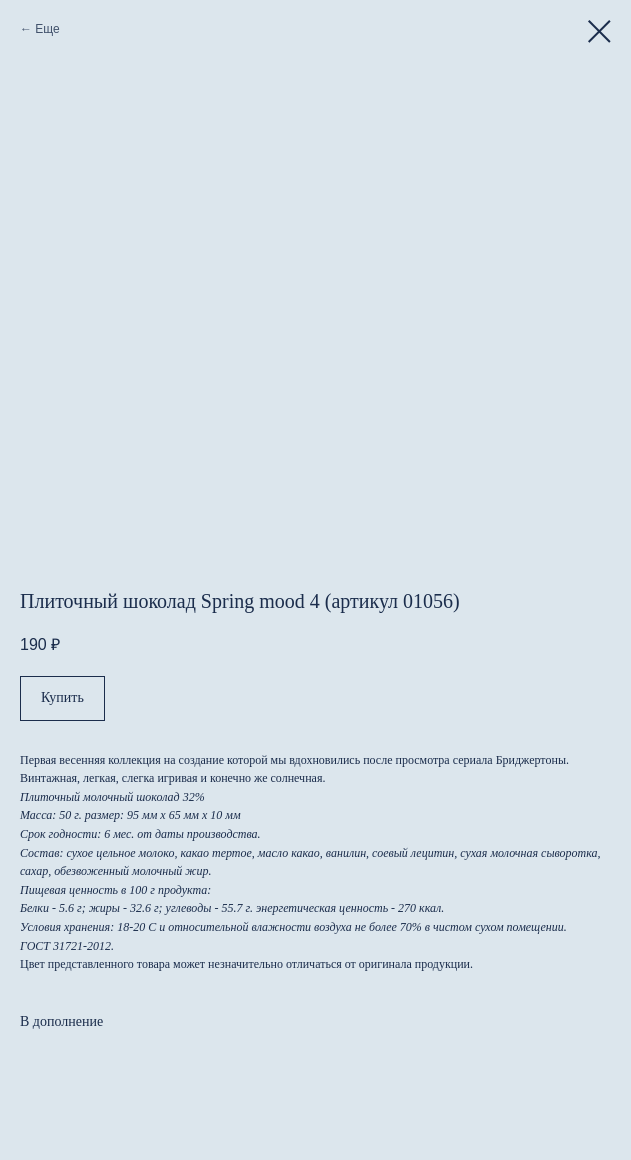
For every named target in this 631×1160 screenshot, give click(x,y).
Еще (47, 29)
